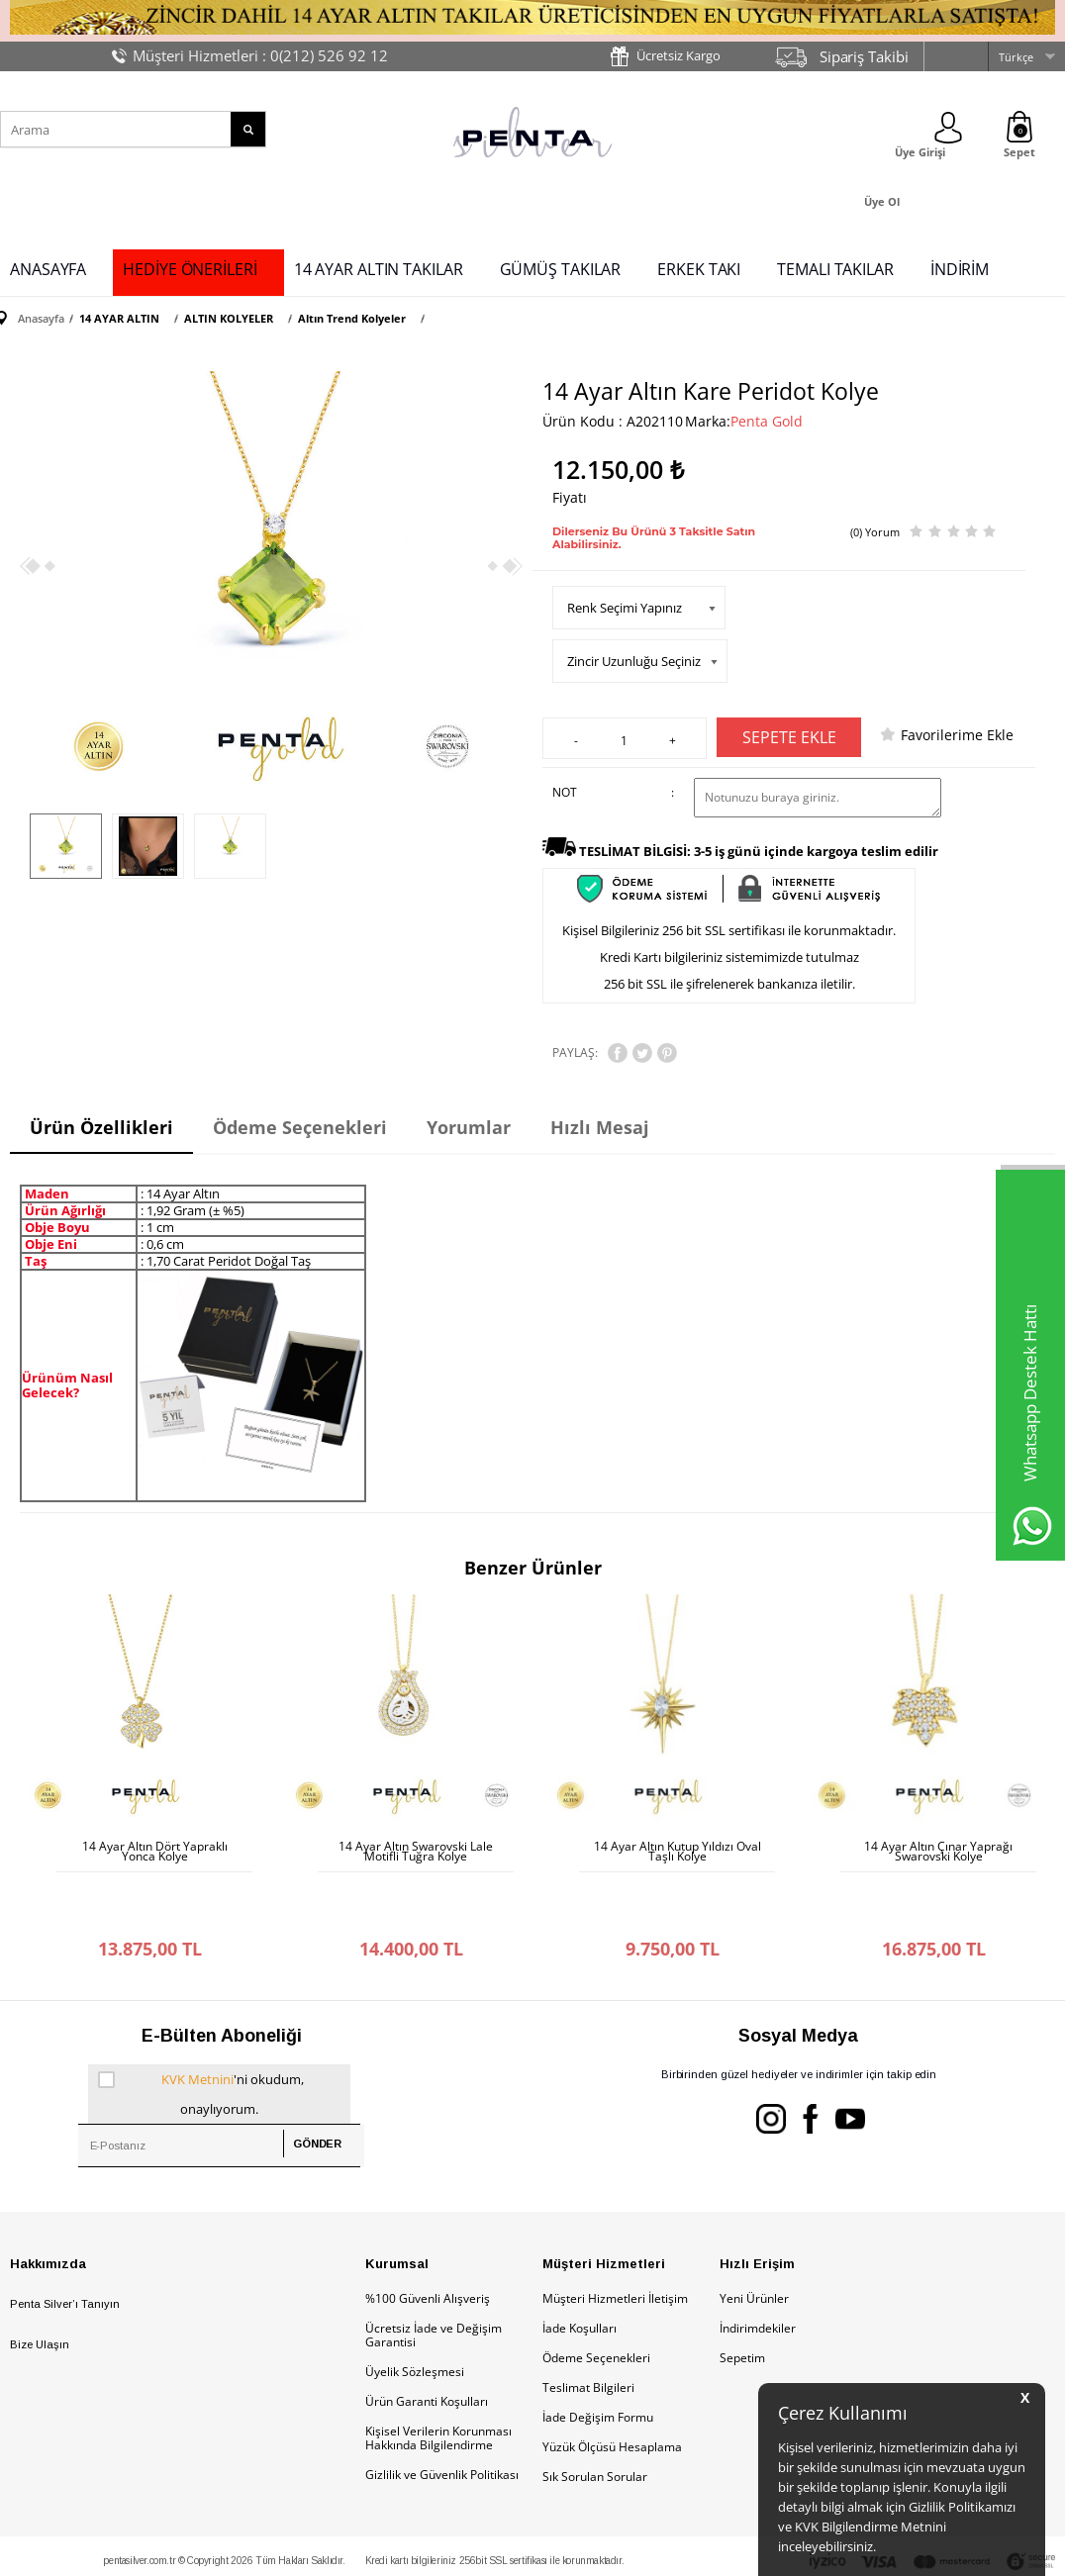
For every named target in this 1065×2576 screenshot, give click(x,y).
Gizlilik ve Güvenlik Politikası (442, 2415)
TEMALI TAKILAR (835, 269)
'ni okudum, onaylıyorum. (201, 2031)
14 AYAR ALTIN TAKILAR (378, 269)
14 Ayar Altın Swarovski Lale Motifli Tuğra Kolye (416, 1851)
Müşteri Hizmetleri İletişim (615, 2239)
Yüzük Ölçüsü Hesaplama (612, 2387)
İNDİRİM (959, 269)
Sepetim (742, 2298)
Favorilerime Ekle (957, 734)
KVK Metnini (197, 2020)
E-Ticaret (472, 2550)
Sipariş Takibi (864, 56)
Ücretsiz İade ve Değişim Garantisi (433, 2275)
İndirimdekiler (758, 2268)
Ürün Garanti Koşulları (426, 2342)
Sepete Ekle (789, 737)
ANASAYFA (48, 269)
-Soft (428, 2550)
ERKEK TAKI (698, 269)
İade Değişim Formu (597, 2357)
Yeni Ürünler (754, 2239)
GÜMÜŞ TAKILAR (561, 269)
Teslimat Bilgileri (588, 2328)
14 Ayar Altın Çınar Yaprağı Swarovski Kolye (938, 1851)
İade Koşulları (579, 2268)
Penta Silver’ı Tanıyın (65, 2244)
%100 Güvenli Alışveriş (427, 2239)
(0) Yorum (875, 532)
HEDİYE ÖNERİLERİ (189, 269)
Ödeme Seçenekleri (596, 2298)
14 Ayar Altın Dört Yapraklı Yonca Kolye (155, 1851)
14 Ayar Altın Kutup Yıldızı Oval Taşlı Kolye (677, 1851)
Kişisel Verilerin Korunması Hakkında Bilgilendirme (438, 2378)
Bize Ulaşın (39, 2285)
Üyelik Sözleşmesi (414, 2312)
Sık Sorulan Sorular (594, 2417)
